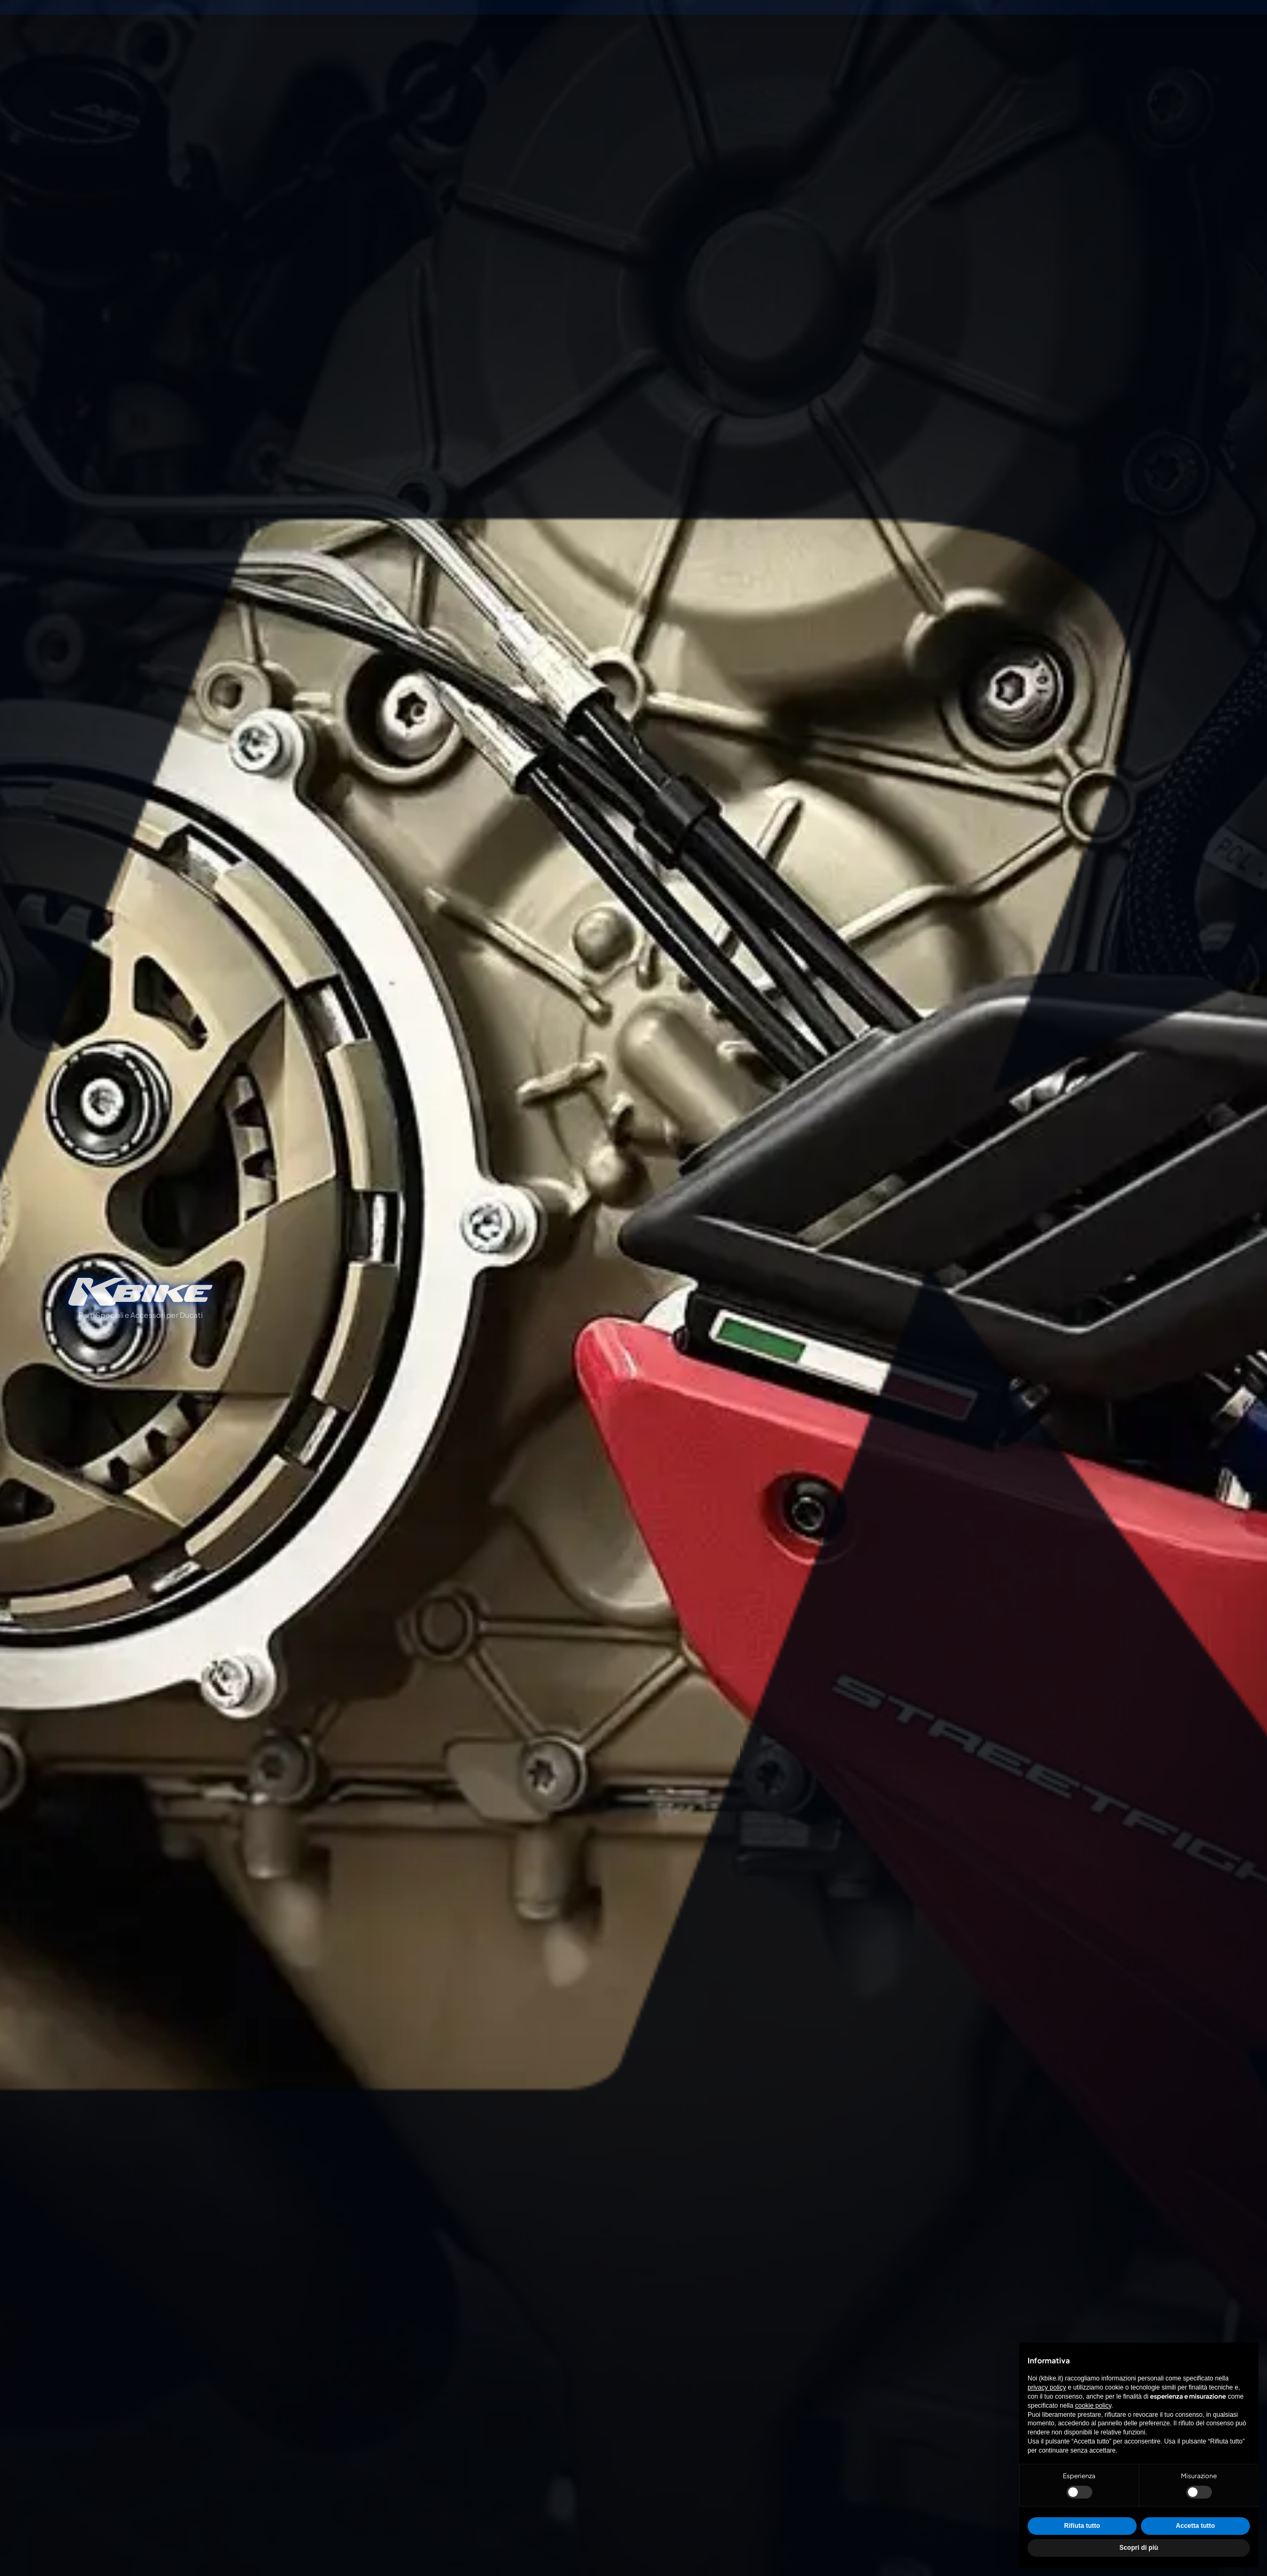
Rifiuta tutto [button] (1082, 2526)
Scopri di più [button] (1139, 2547)
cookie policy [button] (1093, 2405)
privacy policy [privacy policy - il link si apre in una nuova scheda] (1047, 2387)
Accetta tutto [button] (1195, 2526)
